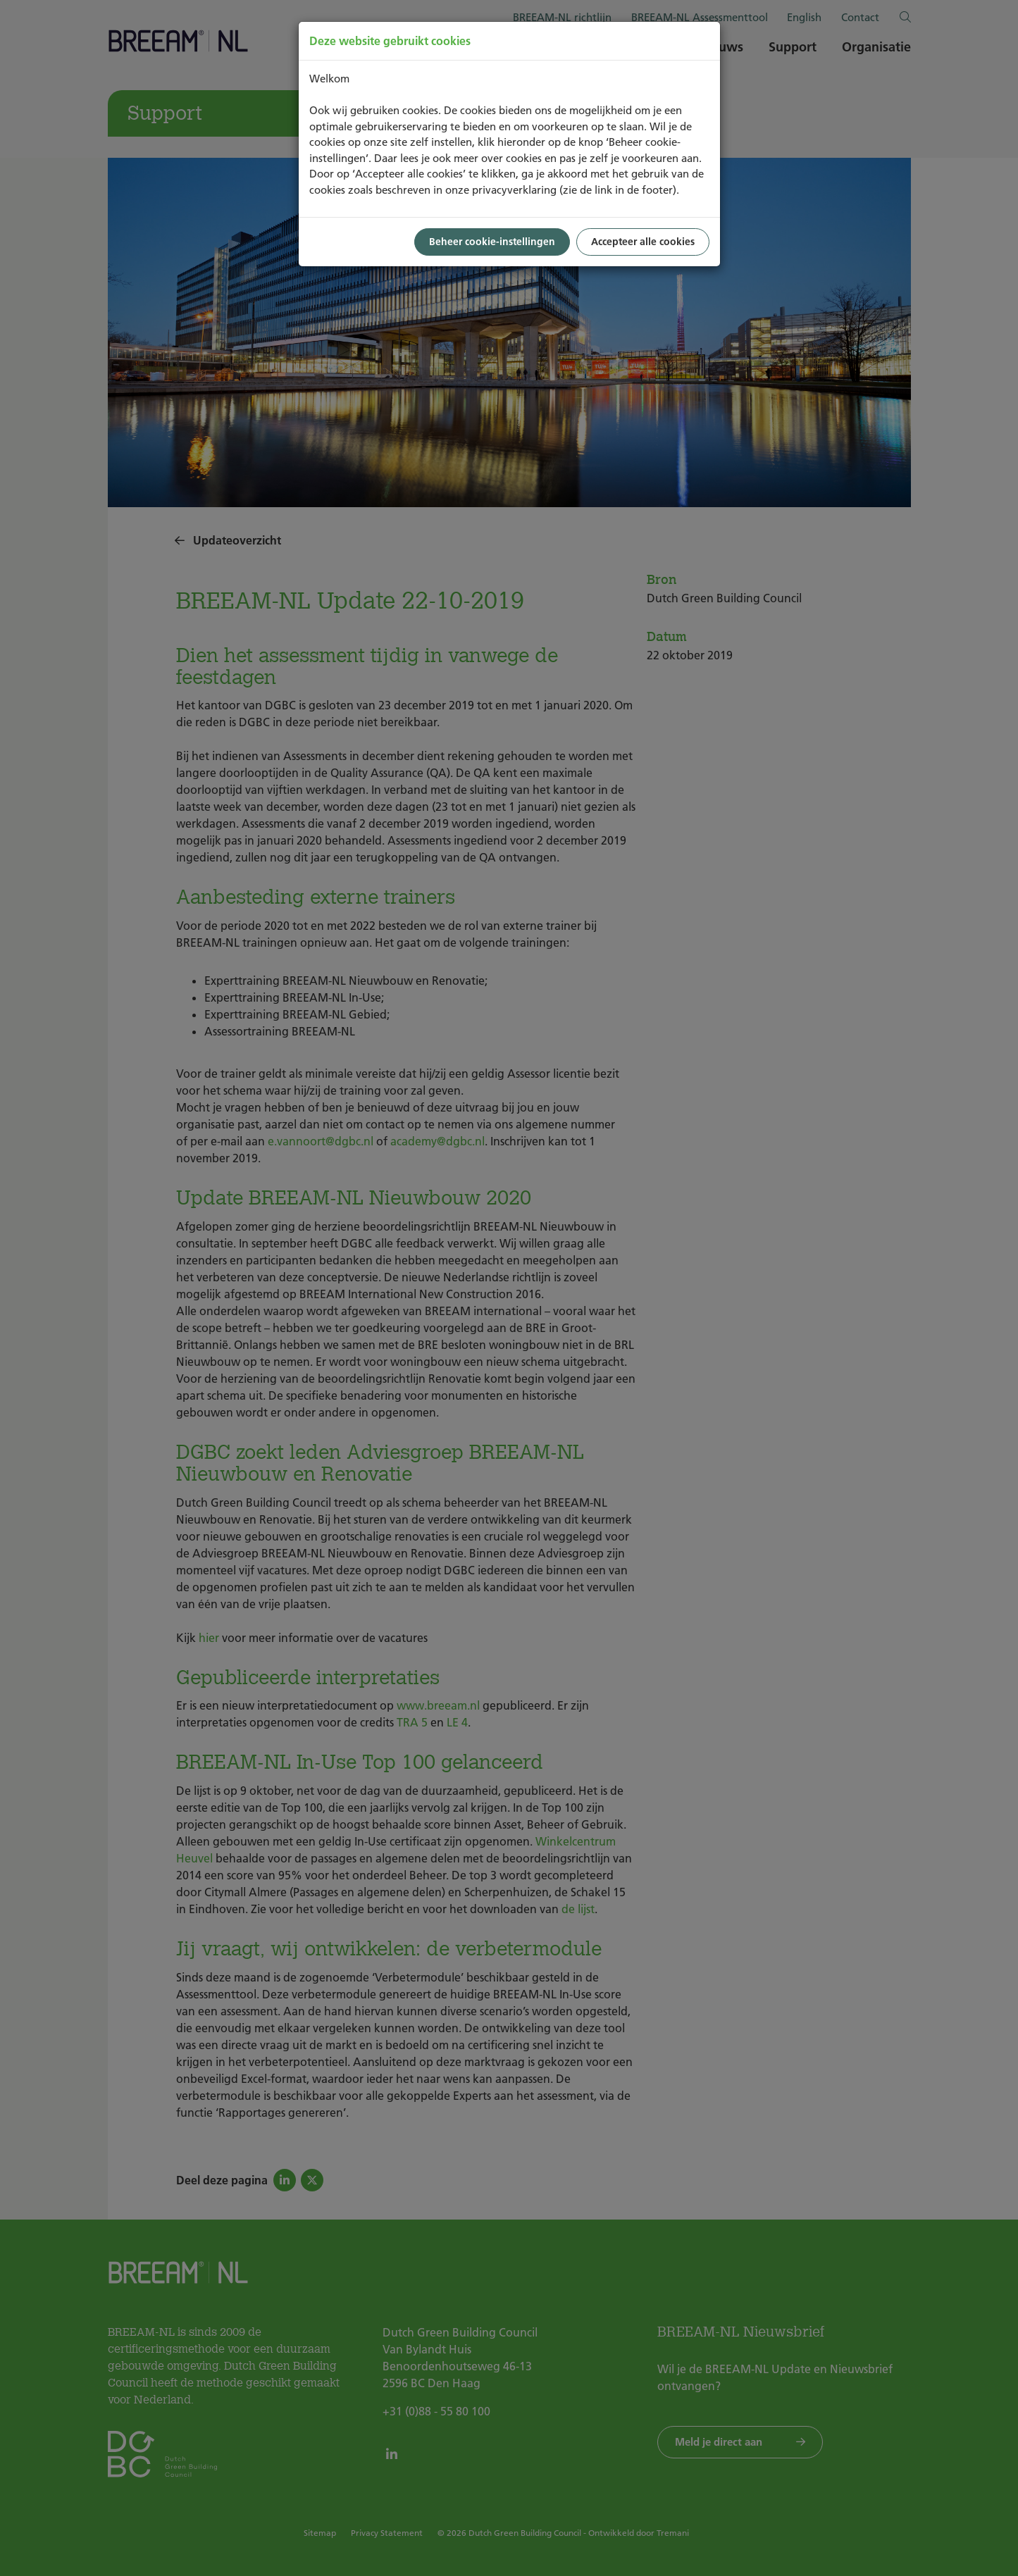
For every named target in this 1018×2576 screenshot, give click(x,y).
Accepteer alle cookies (643, 241)
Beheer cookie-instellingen (492, 241)
